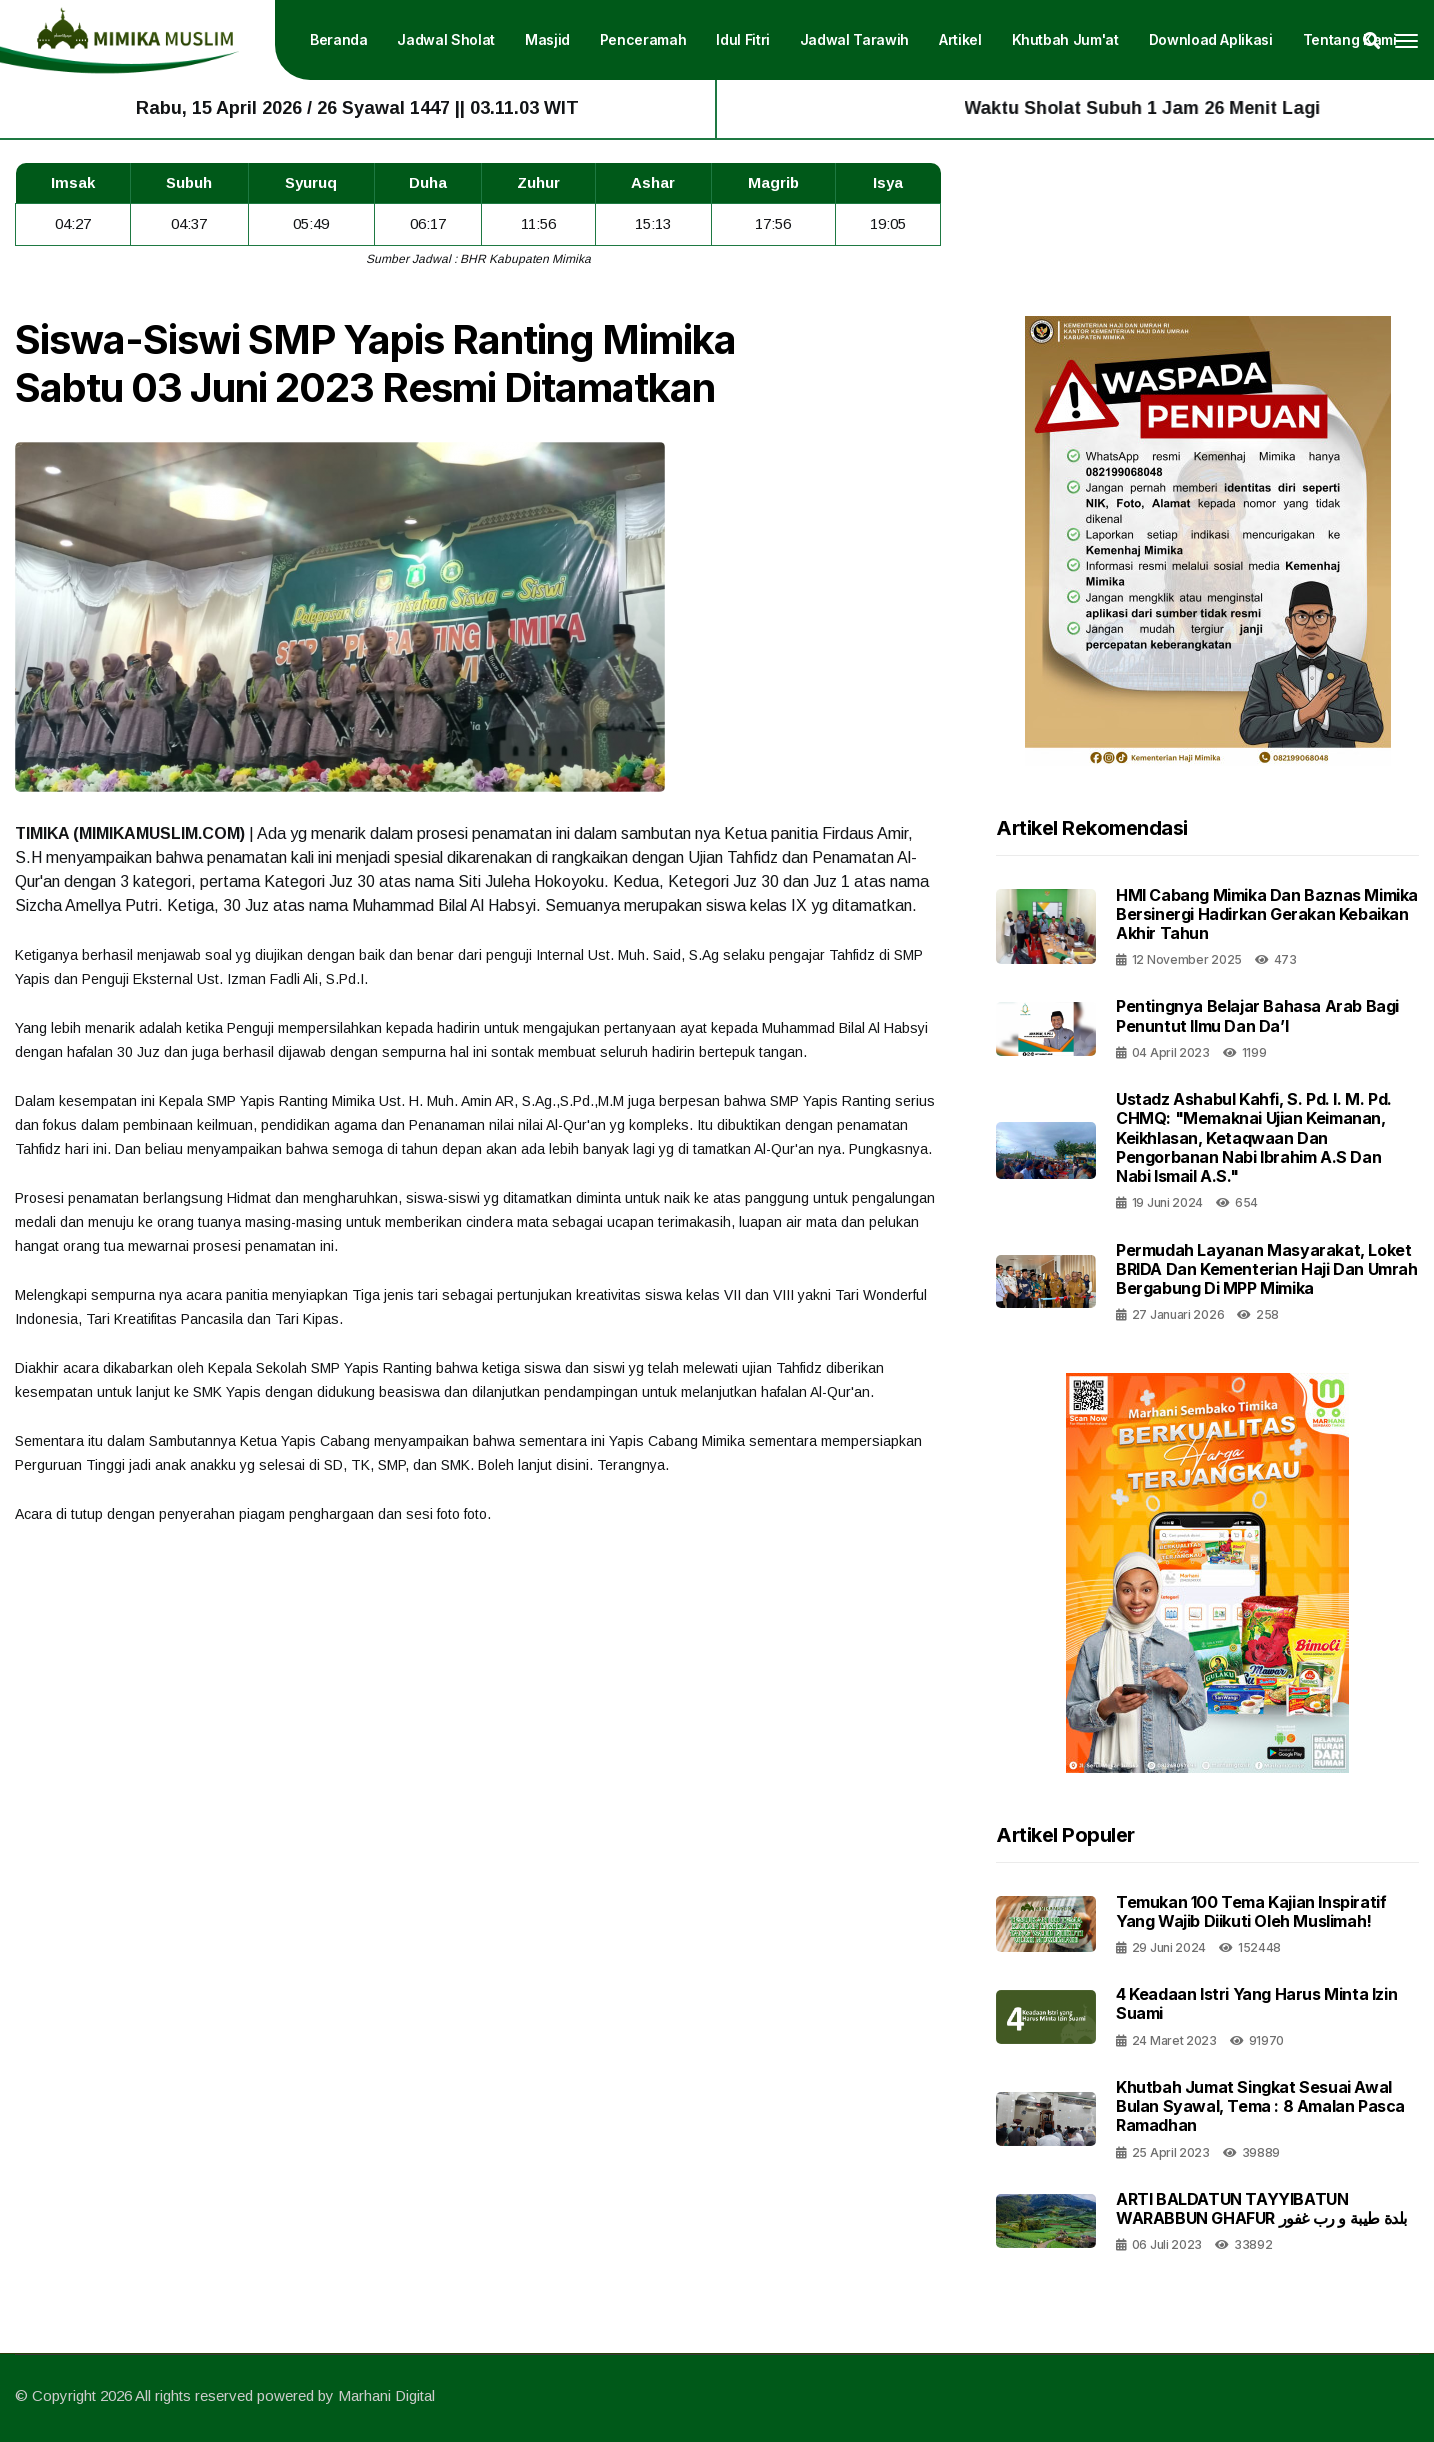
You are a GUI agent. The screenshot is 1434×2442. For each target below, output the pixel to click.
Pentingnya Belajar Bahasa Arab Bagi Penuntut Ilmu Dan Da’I (1257, 1015)
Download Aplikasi (1211, 39)
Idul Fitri (743, 39)
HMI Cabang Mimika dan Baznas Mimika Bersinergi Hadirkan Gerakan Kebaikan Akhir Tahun (1267, 914)
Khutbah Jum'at (1065, 39)
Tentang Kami (1350, 39)
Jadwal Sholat (446, 39)
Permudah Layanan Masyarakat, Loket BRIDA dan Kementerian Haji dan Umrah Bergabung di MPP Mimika (1267, 1269)
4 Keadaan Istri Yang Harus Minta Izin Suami (1256, 2003)
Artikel (960, 39)
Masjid (547, 39)
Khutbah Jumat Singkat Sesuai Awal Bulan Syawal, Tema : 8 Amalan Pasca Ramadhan (1260, 2106)
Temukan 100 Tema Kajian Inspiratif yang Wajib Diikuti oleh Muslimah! (1251, 1911)
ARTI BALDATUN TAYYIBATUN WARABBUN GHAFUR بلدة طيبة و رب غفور (1261, 2208)
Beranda (339, 39)
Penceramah (643, 39)
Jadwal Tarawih (854, 39)
